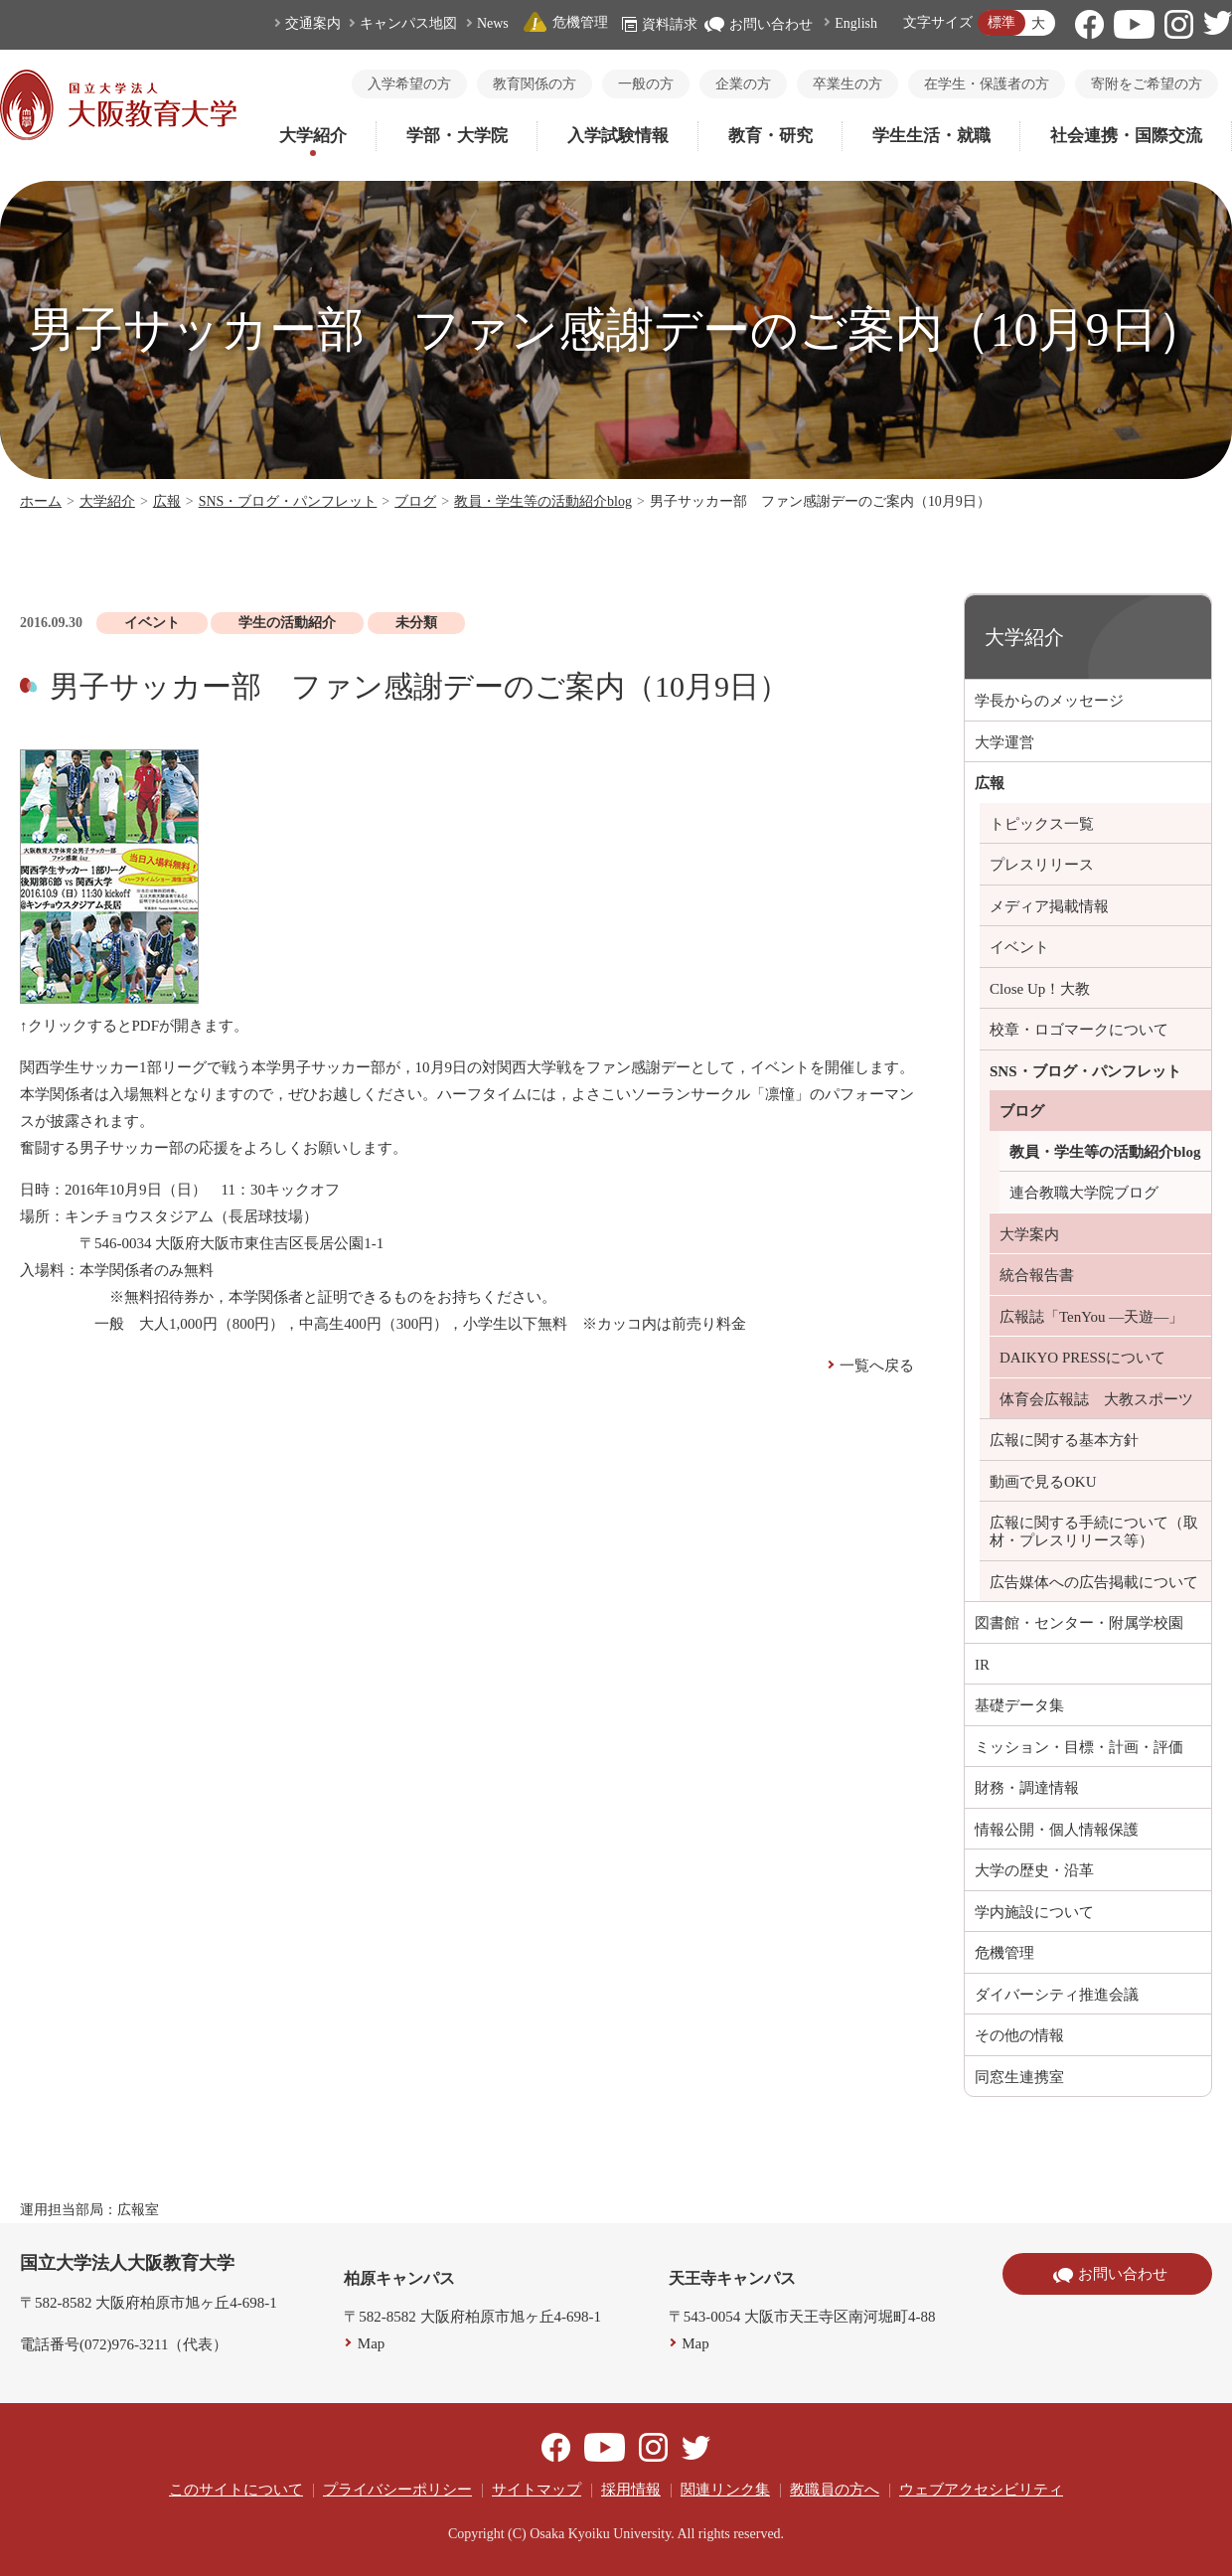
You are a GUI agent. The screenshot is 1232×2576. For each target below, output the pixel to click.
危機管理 (565, 22)
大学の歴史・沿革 (1034, 1870)
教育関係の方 (534, 84)
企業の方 (743, 84)
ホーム (41, 501)
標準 (1001, 22)
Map (371, 2343)
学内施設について (1034, 1912)
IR (982, 1665)
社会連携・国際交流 (1126, 135)
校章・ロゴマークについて (1079, 1030)
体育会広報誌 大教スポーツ (1096, 1399)
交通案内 (313, 23)
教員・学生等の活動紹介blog (543, 501)
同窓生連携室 (1019, 2077)
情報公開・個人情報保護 (1057, 1830)
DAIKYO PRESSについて (1082, 1358)
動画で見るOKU (1043, 1482)
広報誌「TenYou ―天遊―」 (1091, 1317)
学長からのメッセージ (1049, 701)
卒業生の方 (847, 84)
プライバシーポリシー (397, 2489)
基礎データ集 (1019, 1705)
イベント (1019, 947)
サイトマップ (536, 2489)
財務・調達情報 (1027, 1788)
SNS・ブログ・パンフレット (288, 501)
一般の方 (646, 84)
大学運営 (1004, 742)
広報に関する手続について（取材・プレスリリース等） (1094, 1531)
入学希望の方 (409, 84)
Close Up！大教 (1040, 989)
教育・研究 (770, 135)
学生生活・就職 (931, 135)
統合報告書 (1037, 1275)
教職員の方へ (834, 2489)
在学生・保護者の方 (986, 84)
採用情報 (631, 2489)
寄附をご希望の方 (1146, 84)
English (856, 23)
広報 (167, 501)
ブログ (415, 501)
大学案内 (1029, 1234)
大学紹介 (313, 135)
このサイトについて (236, 2489)
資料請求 (659, 24)
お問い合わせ (758, 24)
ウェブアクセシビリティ (981, 2489)
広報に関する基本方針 (1064, 1440)
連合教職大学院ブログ (1083, 1193)
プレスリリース (1042, 865)
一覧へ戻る (877, 1365)
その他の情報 (1019, 2035)
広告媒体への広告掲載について (1094, 1582)
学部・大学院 (457, 135)
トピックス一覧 (1042, 824)
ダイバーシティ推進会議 (1057, 1995)
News (493, 23)
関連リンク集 (725, 2489)
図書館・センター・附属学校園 (1079, 1623)
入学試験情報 (618, 135)
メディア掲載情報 (1049, 906)
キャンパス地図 (408, 23)
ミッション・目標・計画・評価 (1079, 1747)
